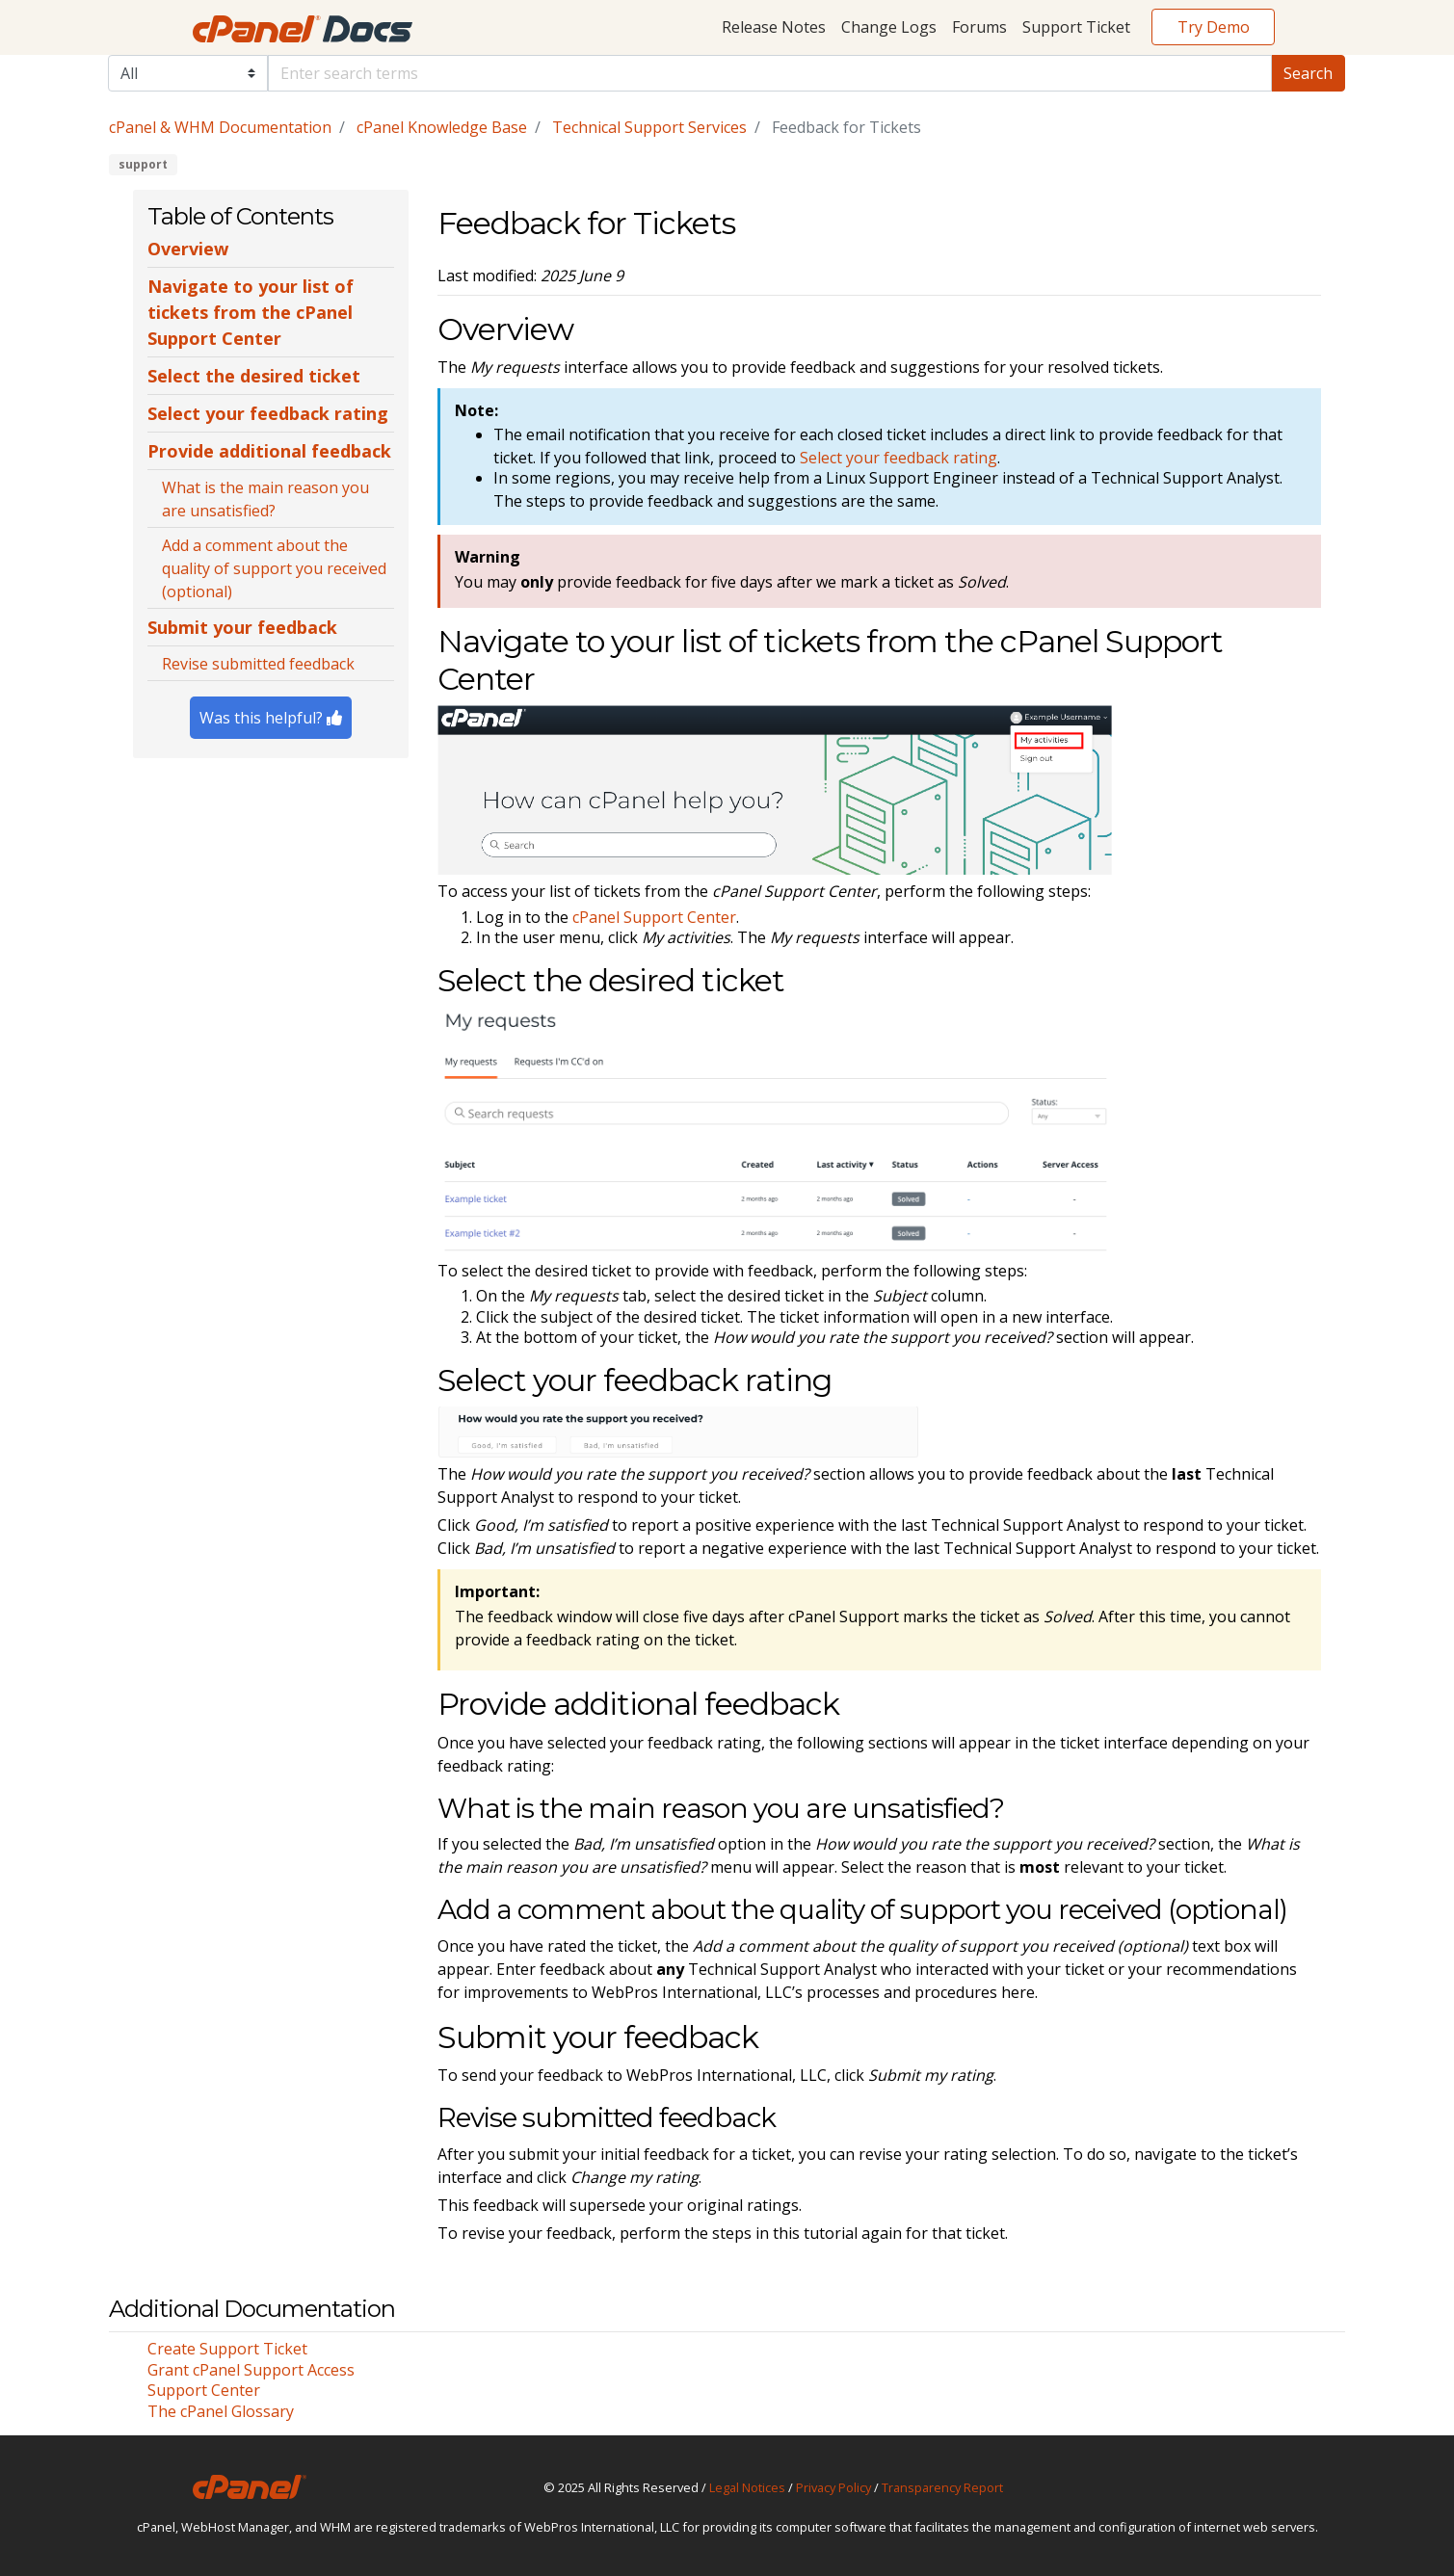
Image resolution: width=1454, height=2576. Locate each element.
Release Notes (774, 27)
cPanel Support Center (654, 917)
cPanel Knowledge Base (442, 127)
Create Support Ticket (227, 2348)
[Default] (770, 73)
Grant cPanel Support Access (251, 2369)
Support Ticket (1076, 27)
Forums (979, 27)
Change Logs (889, 27)
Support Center (203, 2390)
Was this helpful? (270, 717)
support (143, 164)
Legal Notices (747, 2487)
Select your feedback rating (898, 457)
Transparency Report (942, 2487)
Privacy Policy (833, 2487)
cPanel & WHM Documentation (220, 127)
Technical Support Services (649, 127)
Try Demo (1213, 27)
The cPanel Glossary (220, 2411)
